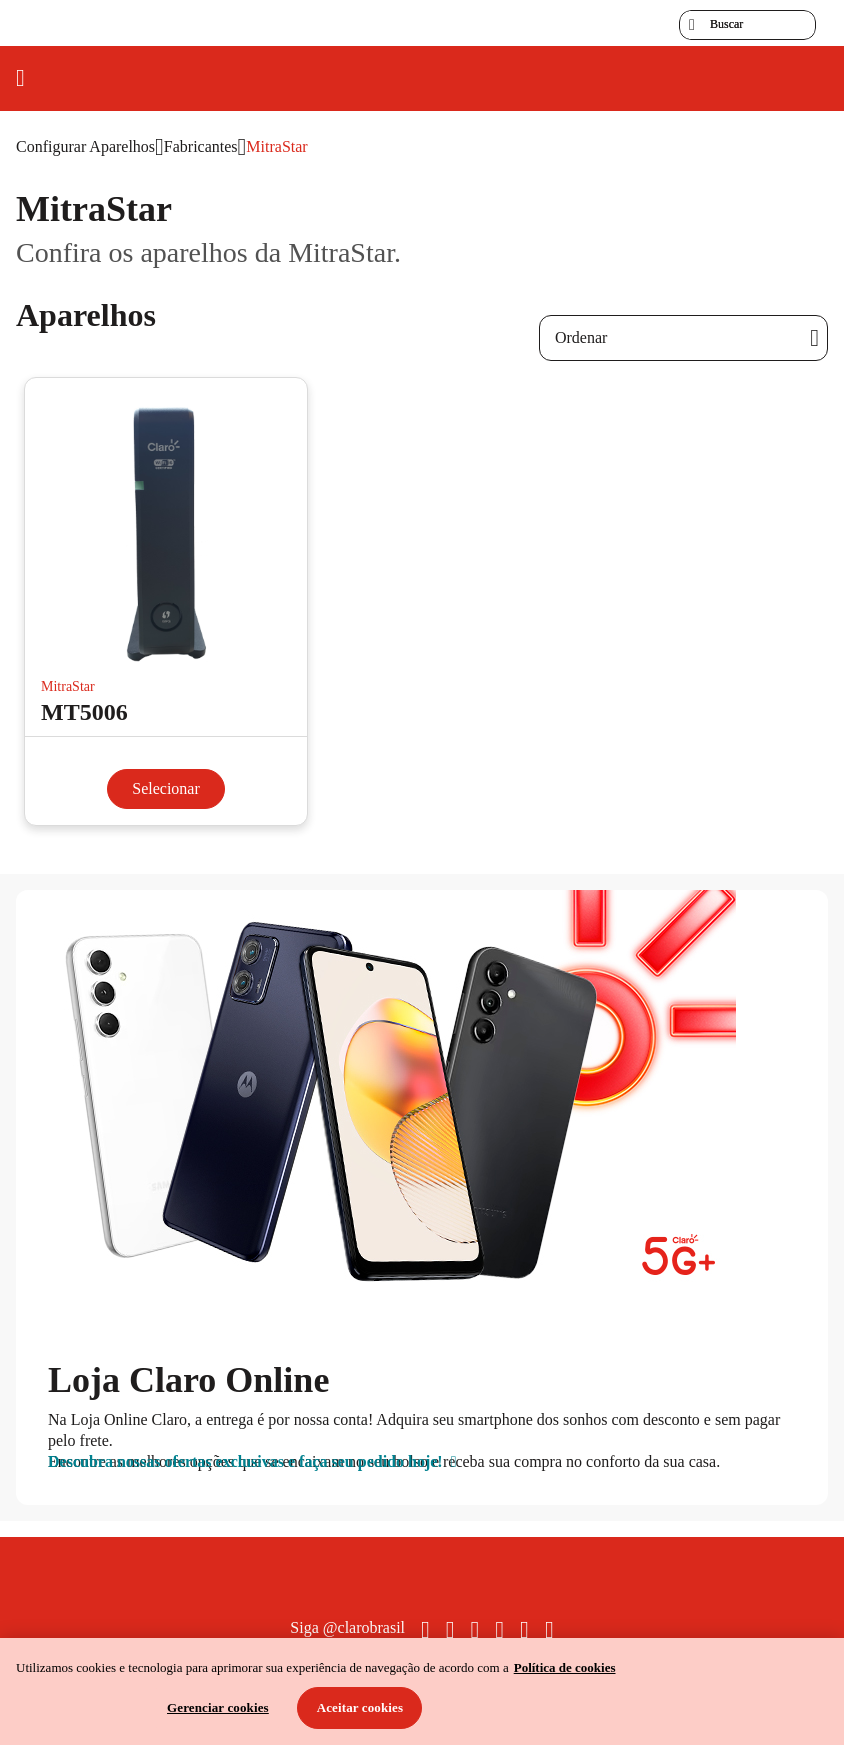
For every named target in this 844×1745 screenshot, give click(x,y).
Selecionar (166, 788)
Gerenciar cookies (218, 1707)
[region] (422, 1691)
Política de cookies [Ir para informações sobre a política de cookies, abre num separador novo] (565, 1667)
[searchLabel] (747, 25)
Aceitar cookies (360, 1707)
